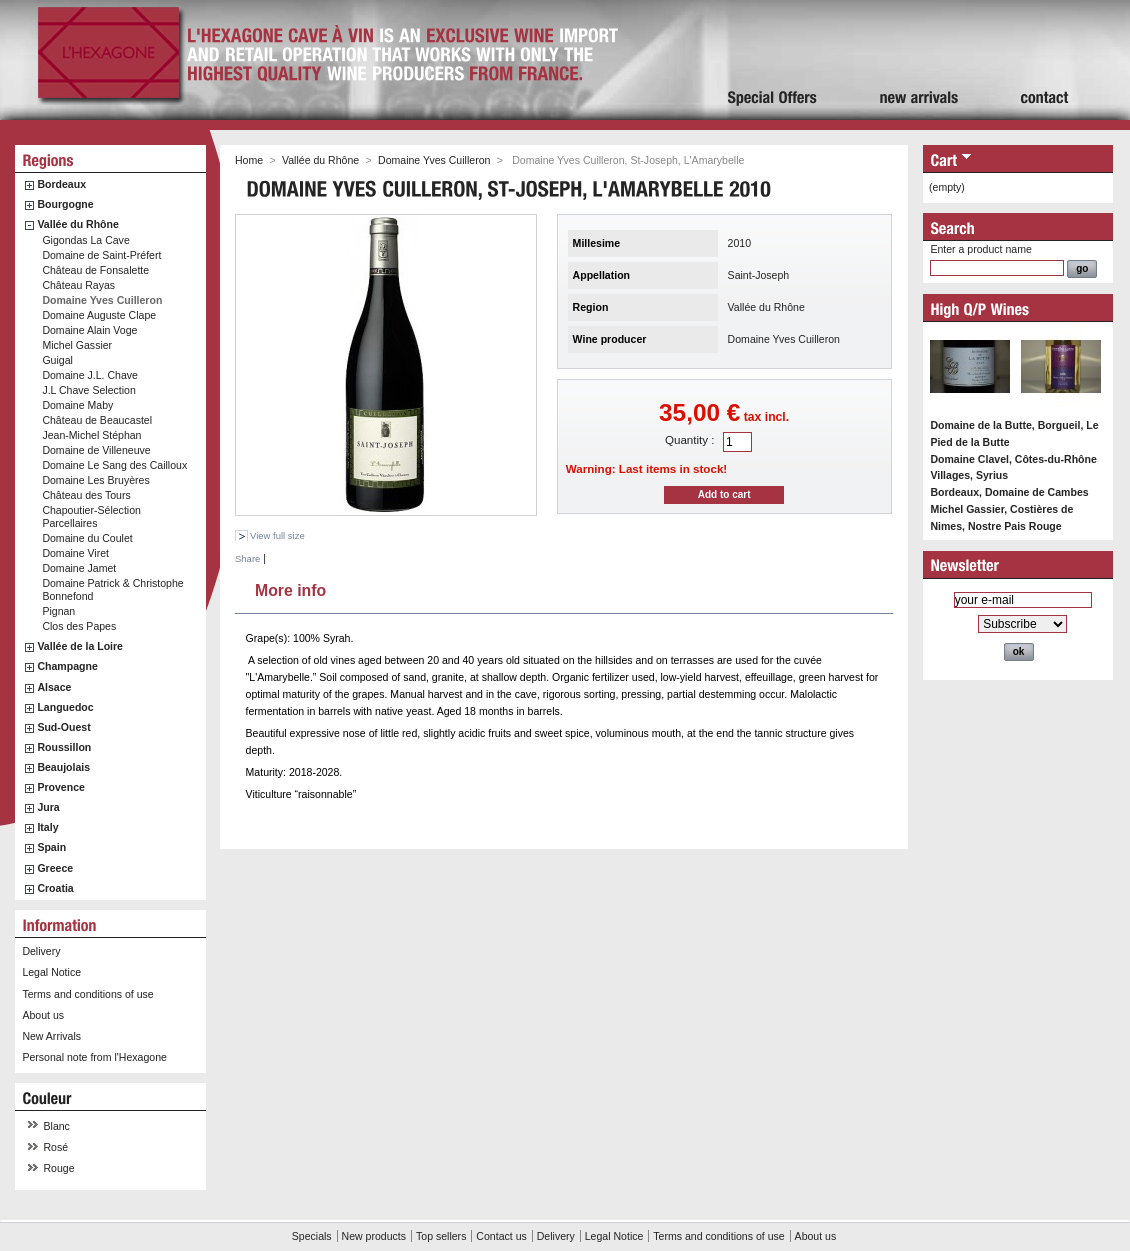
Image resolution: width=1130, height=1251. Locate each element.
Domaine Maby (77, 405)
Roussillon (64, 747)
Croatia (55, 888)
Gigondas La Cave (85, 240)
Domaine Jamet (79, 568)
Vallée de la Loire (80, 646)
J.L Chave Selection (88, 390)
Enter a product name (980, 249)
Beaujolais (63, 767)
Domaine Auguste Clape (99, 315)
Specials (312, 1236)
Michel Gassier (77, 345)
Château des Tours (86, 495)
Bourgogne (65, 204)
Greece (55, 868)
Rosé (56, 1147)
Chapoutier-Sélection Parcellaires (91, 516)
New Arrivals (51, 1036)
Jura (48, 807)
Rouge (59, 1168)
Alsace (54, 687)
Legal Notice (51, 972)
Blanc (57, 1126)
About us (43, 1015)
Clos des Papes (79, 626)
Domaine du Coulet (87, 538)
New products (374, 1236)
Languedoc (65, 707)
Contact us (501, 1236)
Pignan (58, 611)
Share (247, 558)
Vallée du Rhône (77, 224)
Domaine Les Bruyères (95, 480)
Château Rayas (78, 285)
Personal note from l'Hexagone (94, 1057)
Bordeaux (61, 184)
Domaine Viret (75, 553)
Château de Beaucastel (97, 420)
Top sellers (441, 1236)
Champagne (67, 666)
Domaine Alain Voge (89, 330)
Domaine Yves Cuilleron (102, 300)
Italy (47, 827)
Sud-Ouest (63, 727)
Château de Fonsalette (95, 270)
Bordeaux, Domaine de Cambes (1009, 492)
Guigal (57, 360)
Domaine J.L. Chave (90, 375)
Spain (51, 847)
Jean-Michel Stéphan (91, 435)
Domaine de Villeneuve (96, 450)
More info (290, 588)
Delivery (41, 951)
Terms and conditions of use (87, 994)
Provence (61, 787)
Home (249, 160)
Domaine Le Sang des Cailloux (114, 465)
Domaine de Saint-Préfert (101, 255)
